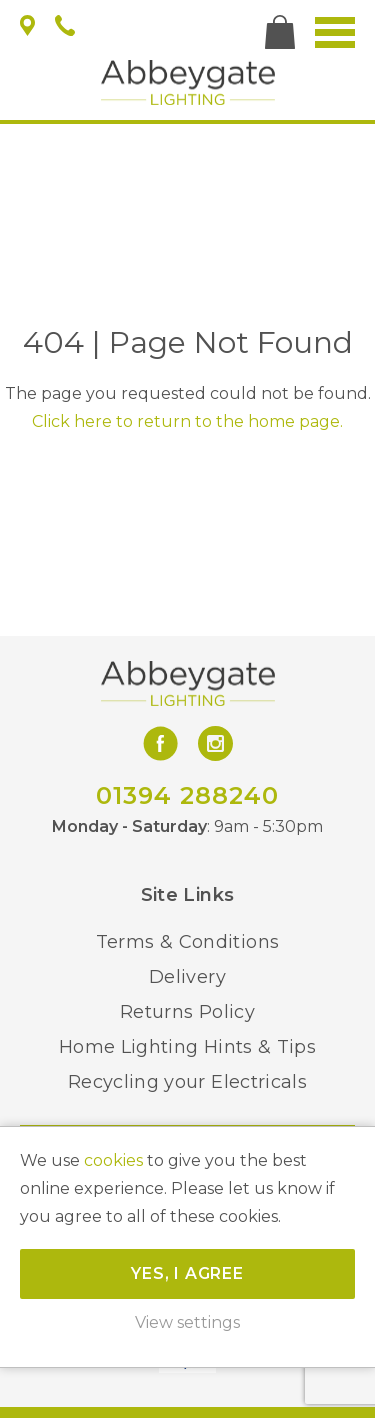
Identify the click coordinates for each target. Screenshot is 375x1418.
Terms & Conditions (187, 942)
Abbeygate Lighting (188, 82)
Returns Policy (187, 1012)
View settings (187, 1322)
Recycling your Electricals (187, 1082)
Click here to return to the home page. (187, 421)
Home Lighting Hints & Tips (187, 1047)
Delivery (187, 977)
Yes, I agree (187, 1273)
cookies (113, 1160)
